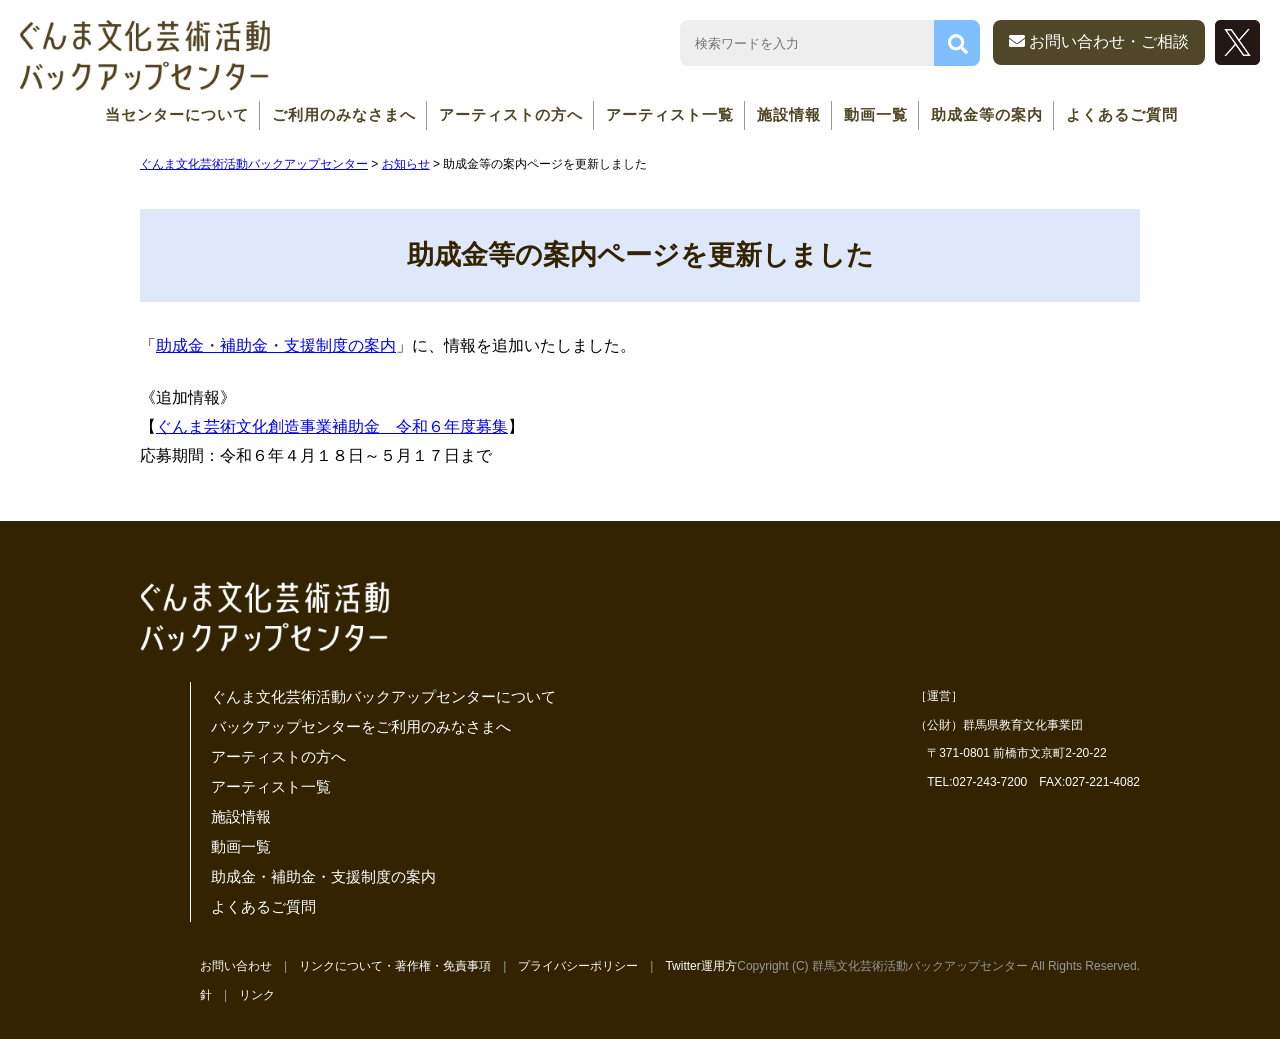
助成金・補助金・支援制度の (260, 345)
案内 (380, 345)
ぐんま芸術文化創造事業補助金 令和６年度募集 (332, 426)
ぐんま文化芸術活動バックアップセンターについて (383, 696)
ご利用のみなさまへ (344, 114)
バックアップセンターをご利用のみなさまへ (361, 726)
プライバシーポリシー (578, 966)
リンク (257, 995)
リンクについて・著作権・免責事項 (395, 966)
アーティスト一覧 (670, 114)
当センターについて (177, 114)
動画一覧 (876, 114)
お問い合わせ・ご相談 (1099, 41)
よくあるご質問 (1122, 114)
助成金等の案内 (987, 114)
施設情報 (789, 114)
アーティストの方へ (511, 114)
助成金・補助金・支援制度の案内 (323, 876)
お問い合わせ (236, 966)
